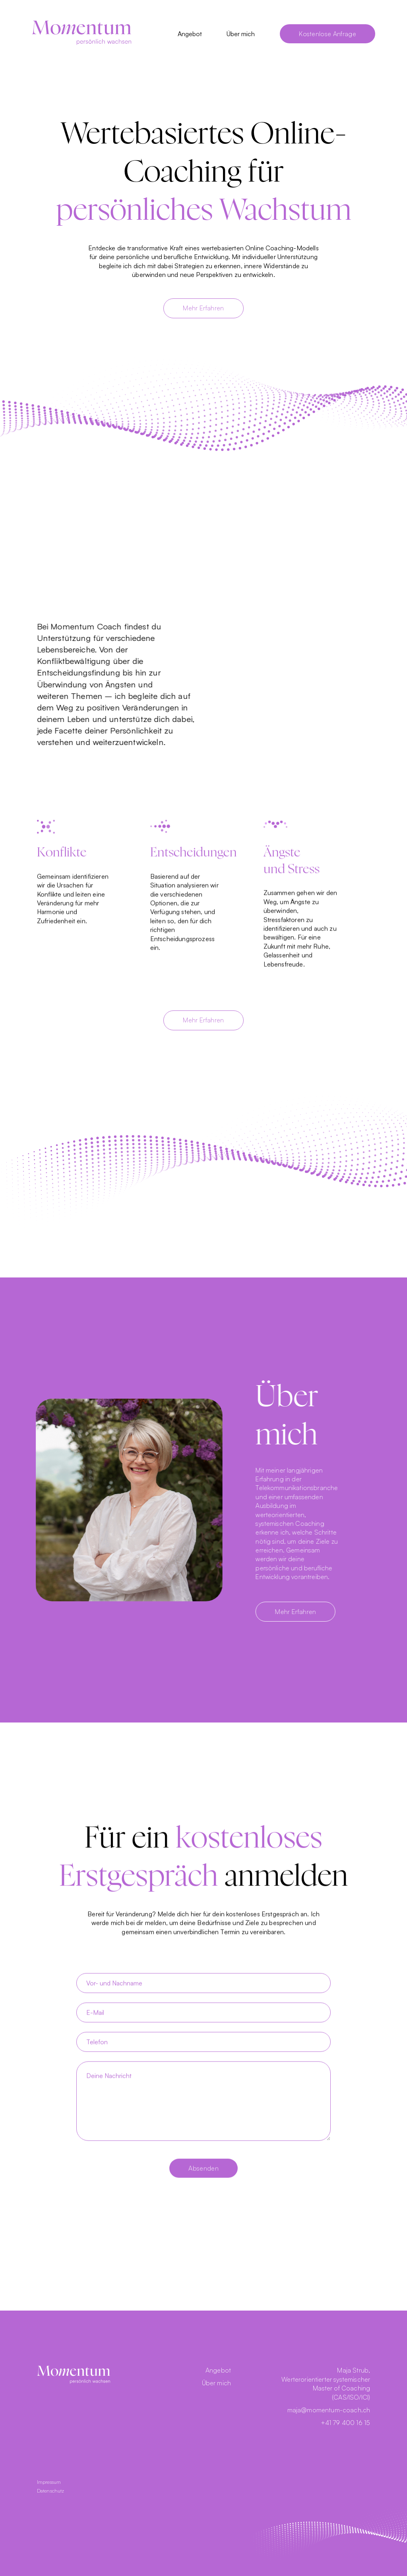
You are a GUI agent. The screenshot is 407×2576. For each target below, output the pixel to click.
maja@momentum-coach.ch (328, 2410)
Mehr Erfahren (203, 308)
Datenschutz (50, 2490)
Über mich (241, 34)
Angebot (190, 34)
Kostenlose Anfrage (327, 34)
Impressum (49, 2482)
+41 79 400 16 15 (345, 2423)
